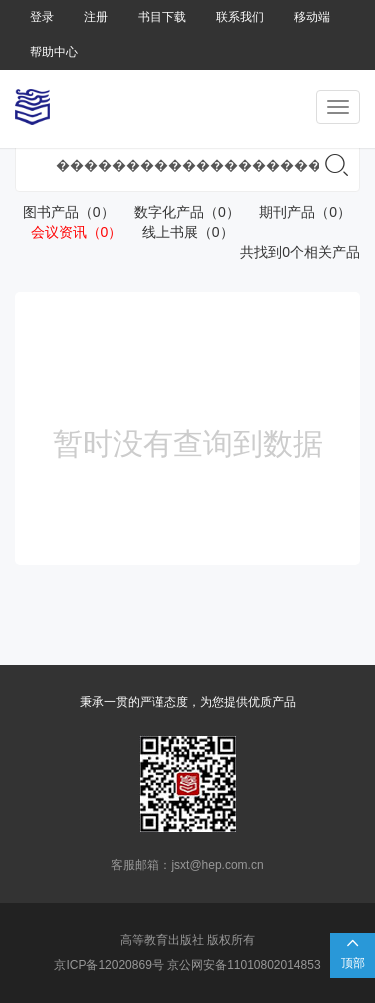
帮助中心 (54, 52)
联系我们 (240, 17)
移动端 (312, 17)
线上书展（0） (179, 232)
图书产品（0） (65, 212)
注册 (96, 17)
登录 (42, 17)
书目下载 (162, 17)
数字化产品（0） (178, 212)
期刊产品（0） (297, 212)
